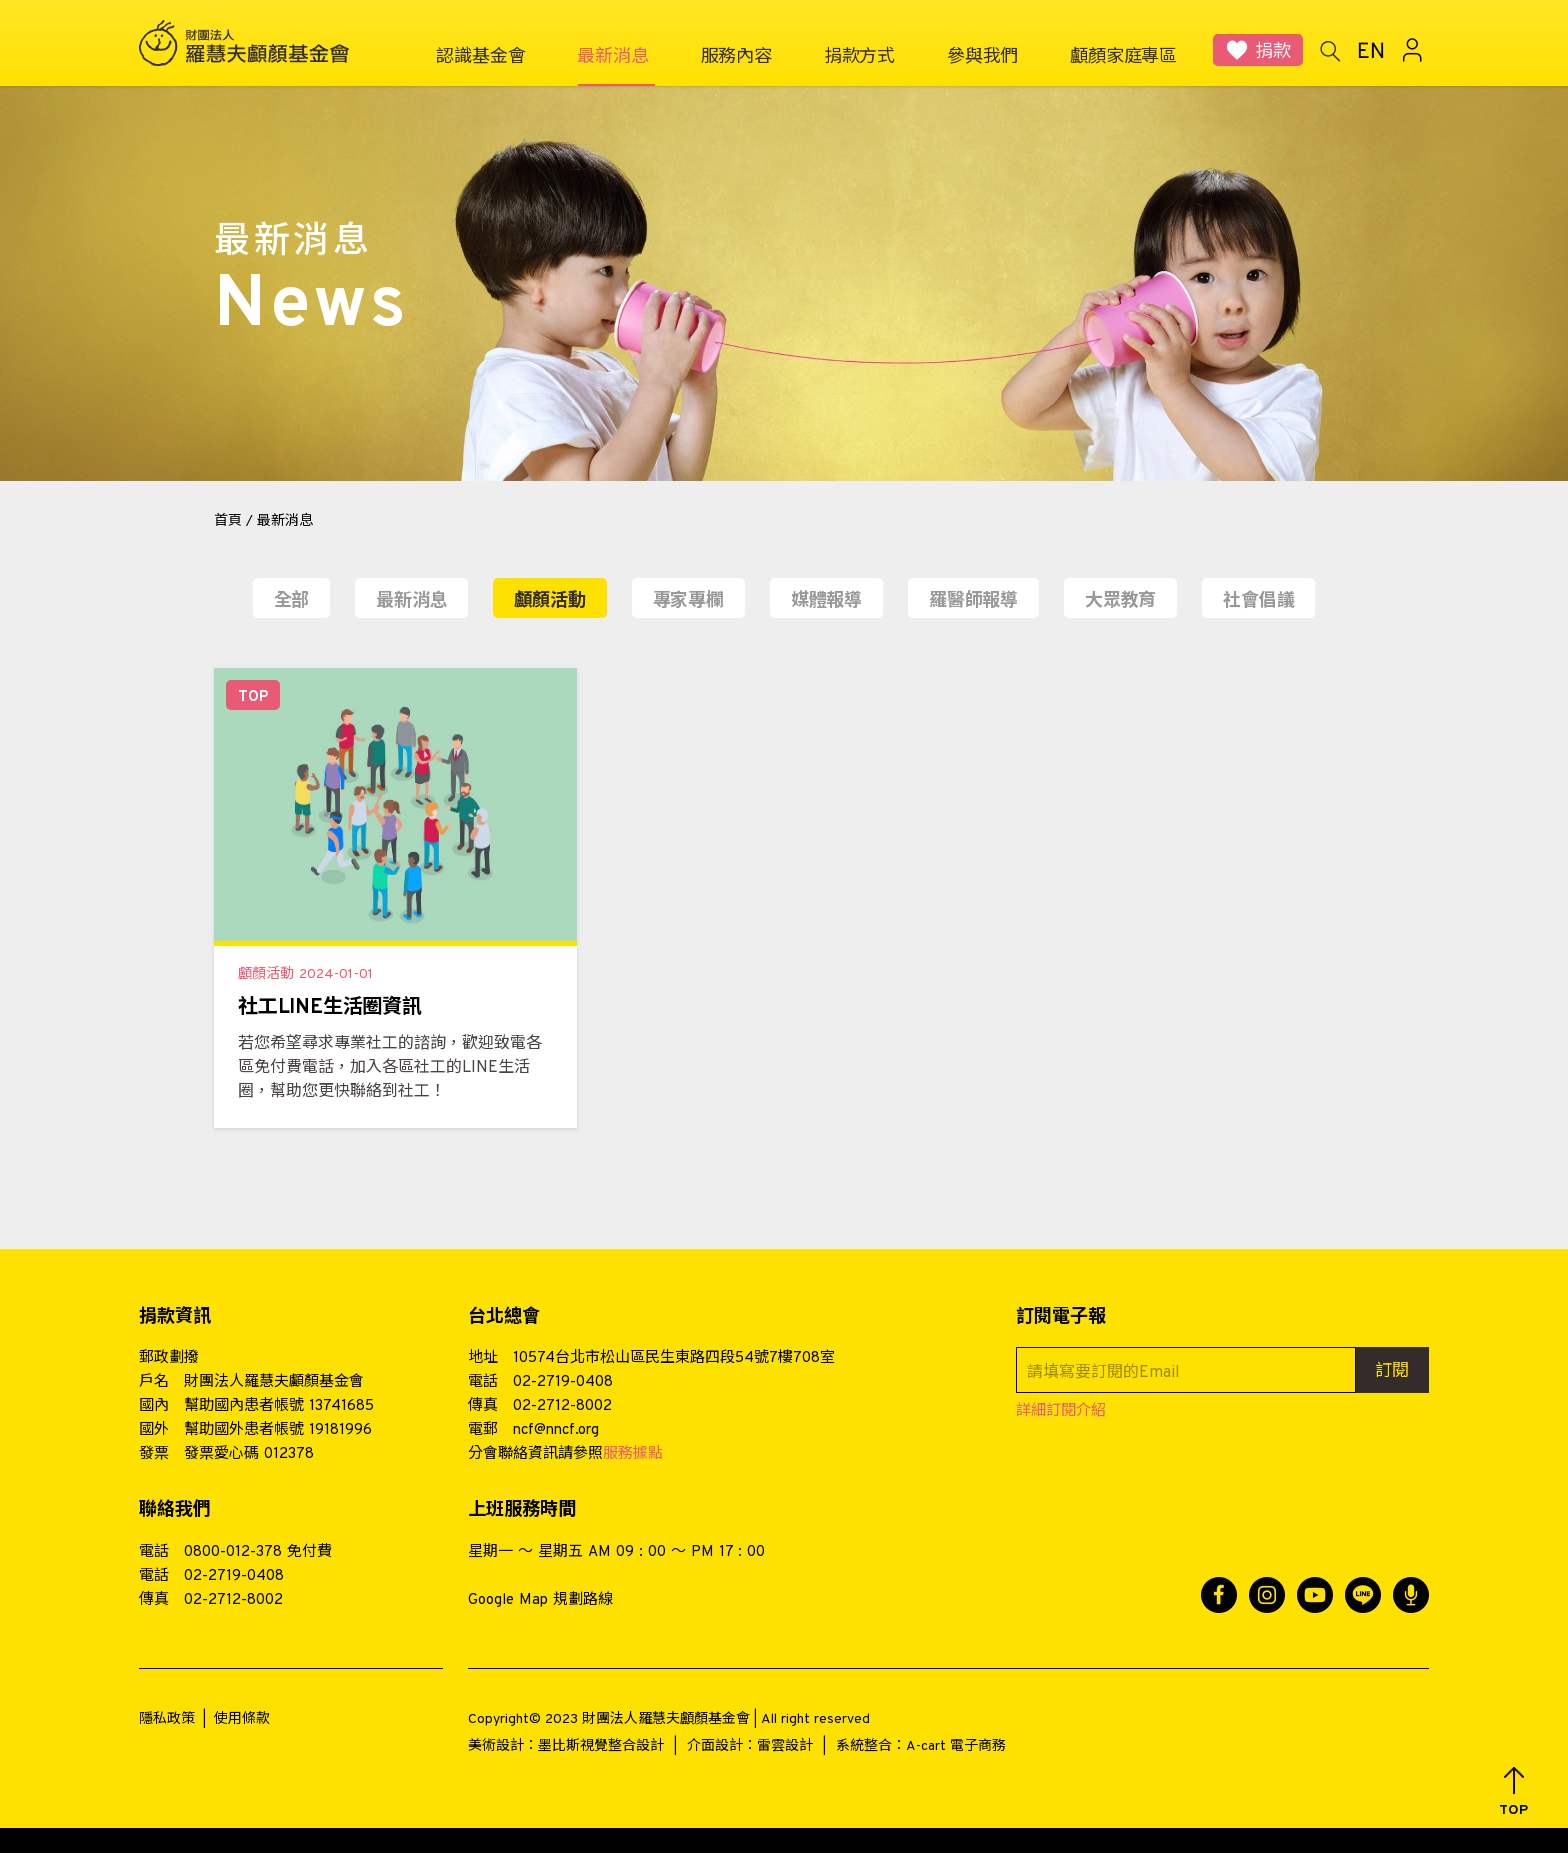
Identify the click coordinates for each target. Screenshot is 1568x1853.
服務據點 (633, 1454)
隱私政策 (167, 1719)
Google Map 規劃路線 (540, 1600)
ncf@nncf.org (556, 1430)
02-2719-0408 (563, 1382)
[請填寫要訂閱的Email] (1186, 1370)
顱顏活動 (549, 601)
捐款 (1273, 52)
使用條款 (242, 1719)
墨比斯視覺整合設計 (601, 1746)
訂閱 (1392, 1372)
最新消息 (411, 601)
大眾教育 (1120, 601)
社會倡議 (1258, 601)
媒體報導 (826, 601)
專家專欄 (688, 601)
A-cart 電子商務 (956, 1746)
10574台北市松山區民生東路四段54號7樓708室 (674, 1358)
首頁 (228, 521)
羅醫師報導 (973, 601)
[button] (1513, 1792)
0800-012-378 (233, 1552)
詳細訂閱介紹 (1061, 1411)
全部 (292, 601)
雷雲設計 (785, 1746)
